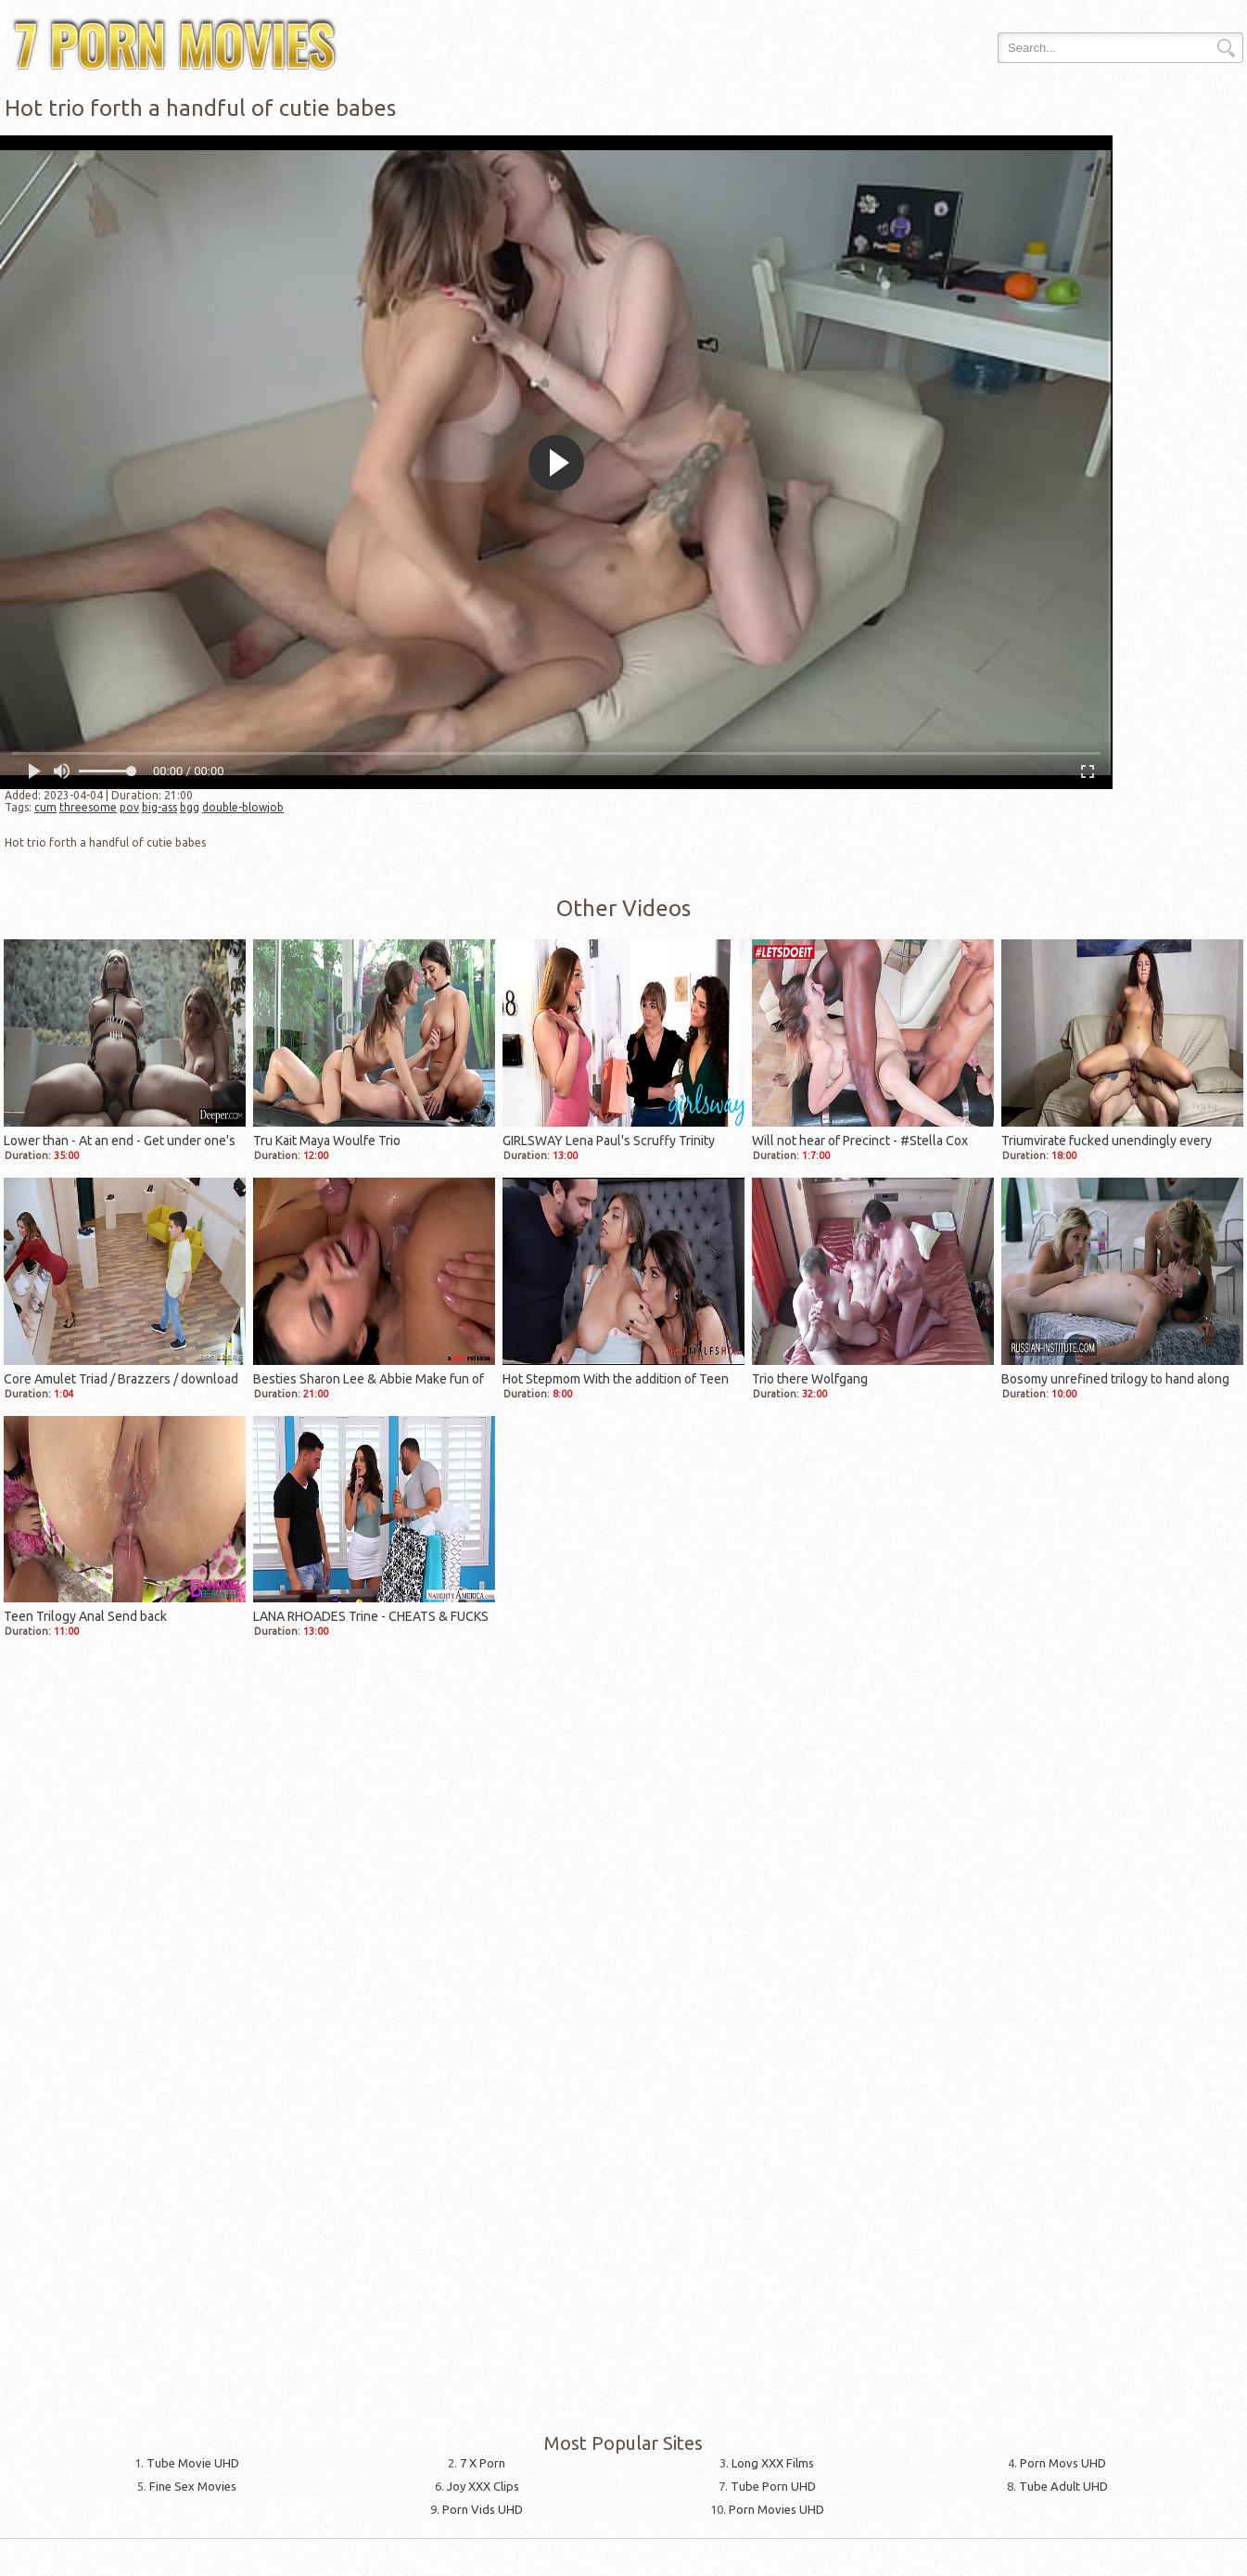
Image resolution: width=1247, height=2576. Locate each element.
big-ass (159, 807)
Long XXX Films (773, 2462)
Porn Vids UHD (482, 2509)
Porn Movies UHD (776, 2509)
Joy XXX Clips (483, 2486)
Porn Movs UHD (1063, 2462)
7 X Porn (482, 2462)
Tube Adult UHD (1063, 2486)
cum (45, 807)
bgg (189, 807)
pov (129, 807)
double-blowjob (243, 807)
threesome (88, 807)
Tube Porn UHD (773, 2486)
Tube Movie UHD (192, 2462)
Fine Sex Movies (192, 2486)
